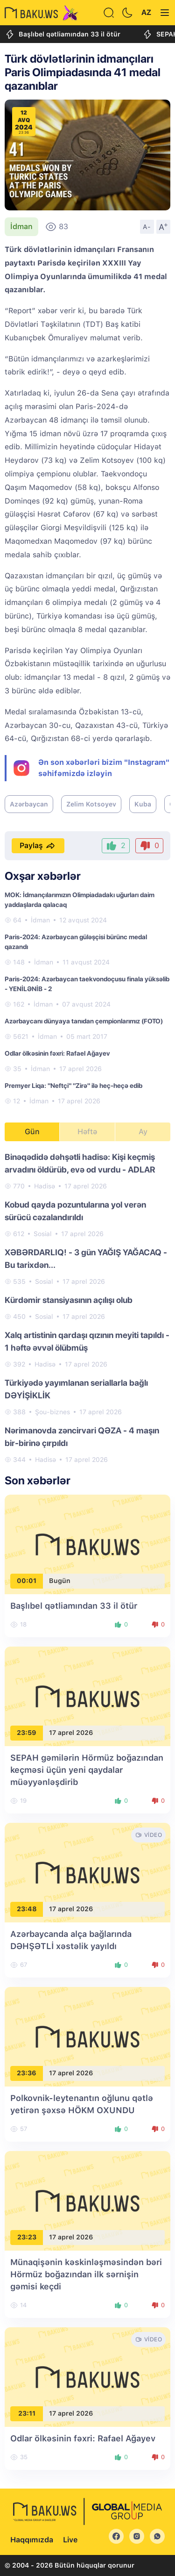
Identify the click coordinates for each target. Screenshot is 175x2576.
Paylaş (38, 845)
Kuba (142, 804)
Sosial (43, 1234)
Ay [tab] (143, 1131)
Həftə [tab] (87, 1131)
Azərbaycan (29, 804)
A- (147, 226)
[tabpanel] (87, 1308)
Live (70, 2539)
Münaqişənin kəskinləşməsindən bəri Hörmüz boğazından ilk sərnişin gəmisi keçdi (86, 2274)
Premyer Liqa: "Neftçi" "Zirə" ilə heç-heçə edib (73, 1085)
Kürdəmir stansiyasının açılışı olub (69, 1300)
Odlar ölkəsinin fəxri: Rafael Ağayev (57, 1053)
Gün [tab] (32, 1131)
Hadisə (44, 1186)
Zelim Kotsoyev (91, 804)
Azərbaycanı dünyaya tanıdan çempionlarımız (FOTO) (84, 1021)
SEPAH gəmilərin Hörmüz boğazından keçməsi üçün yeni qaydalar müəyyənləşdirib (86, 1770)
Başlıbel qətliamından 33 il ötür (62, 34)
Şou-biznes (52, 1412)
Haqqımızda (31, 2539)
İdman (21, 226)
